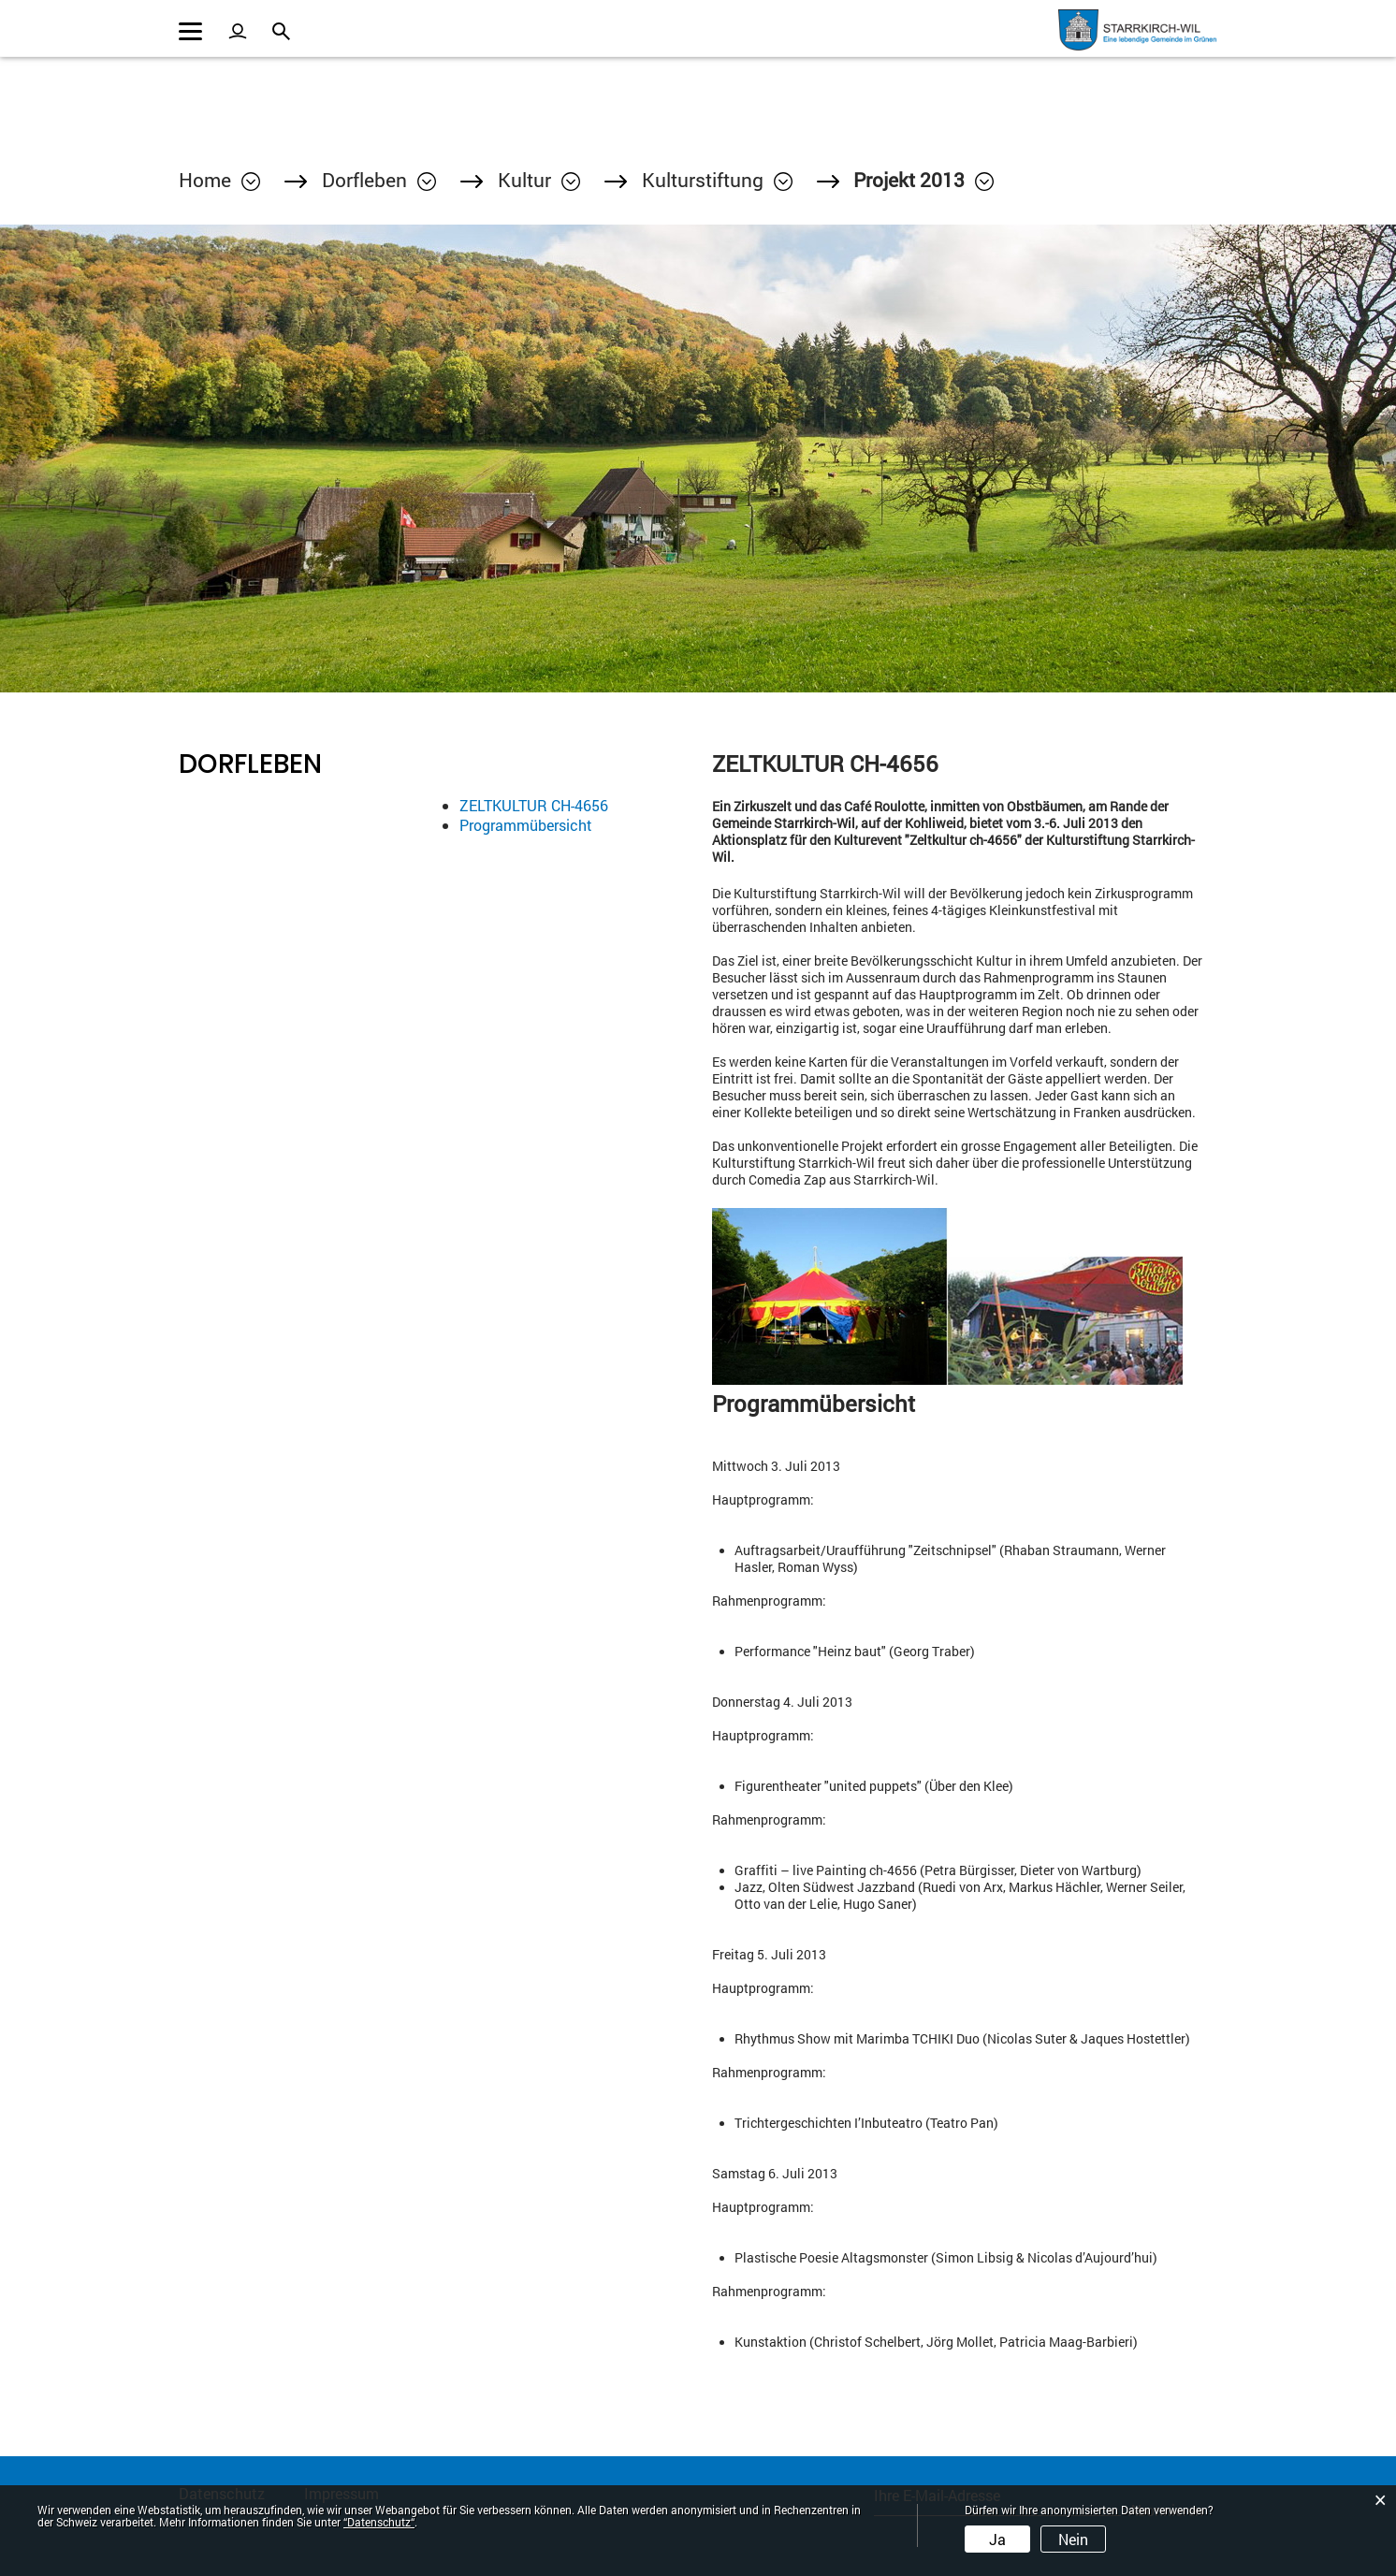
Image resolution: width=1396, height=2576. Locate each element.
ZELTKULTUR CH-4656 (533, 805)
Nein (1073, 2539)
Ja (997, 2539)
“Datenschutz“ (378, 2521)
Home (205, 180)
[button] (379, 180)
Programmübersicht (525, 825)
